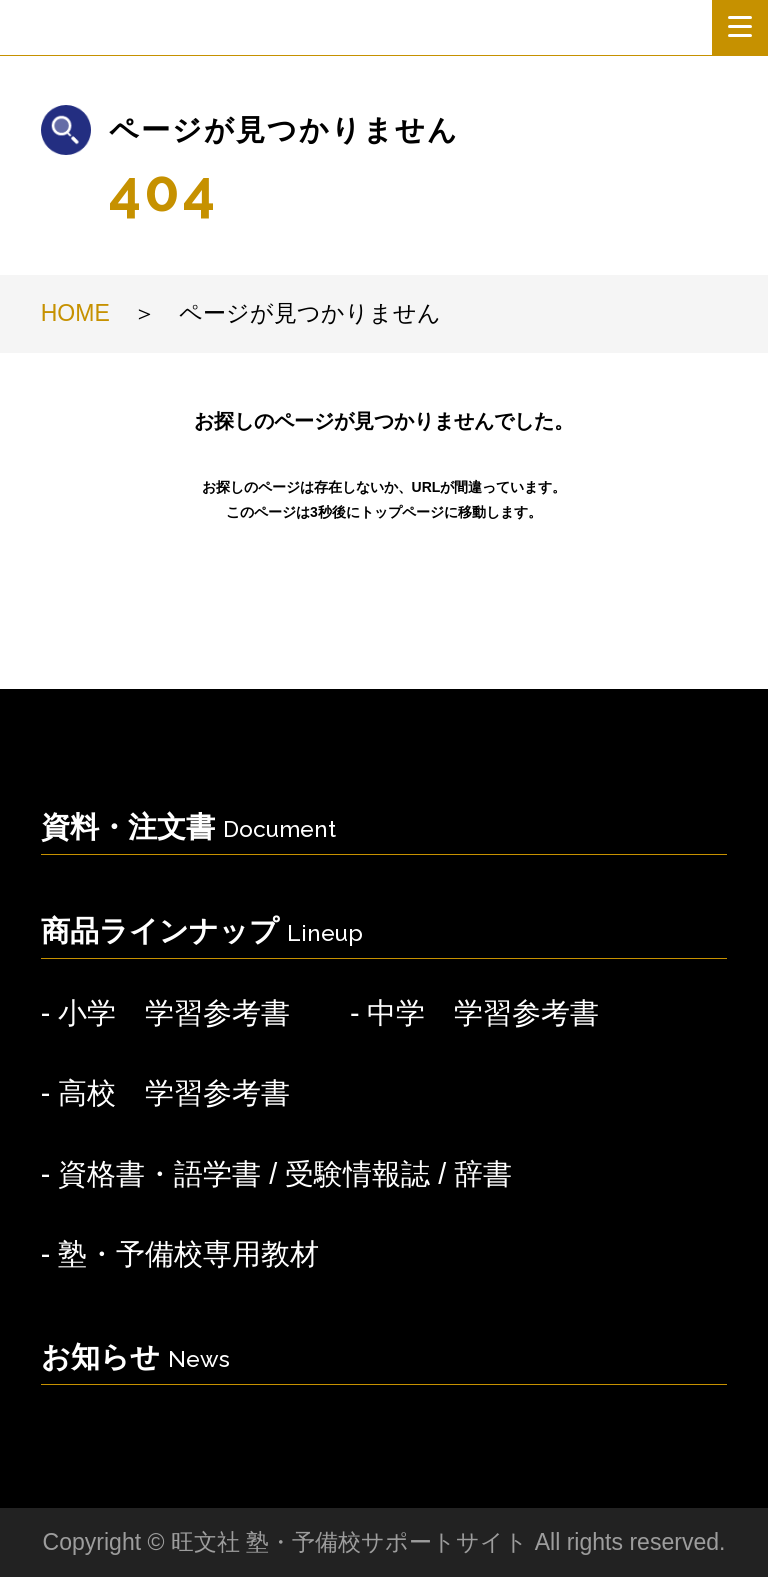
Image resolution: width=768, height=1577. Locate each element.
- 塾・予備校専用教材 (180, 1254)
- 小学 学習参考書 (166, 1013)
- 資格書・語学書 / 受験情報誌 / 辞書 (276, 1174)
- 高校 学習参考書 (166, 1093)
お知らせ (135, 1357)
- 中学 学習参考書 (475, 1013)
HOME (75, 313)
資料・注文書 (188, 827)
